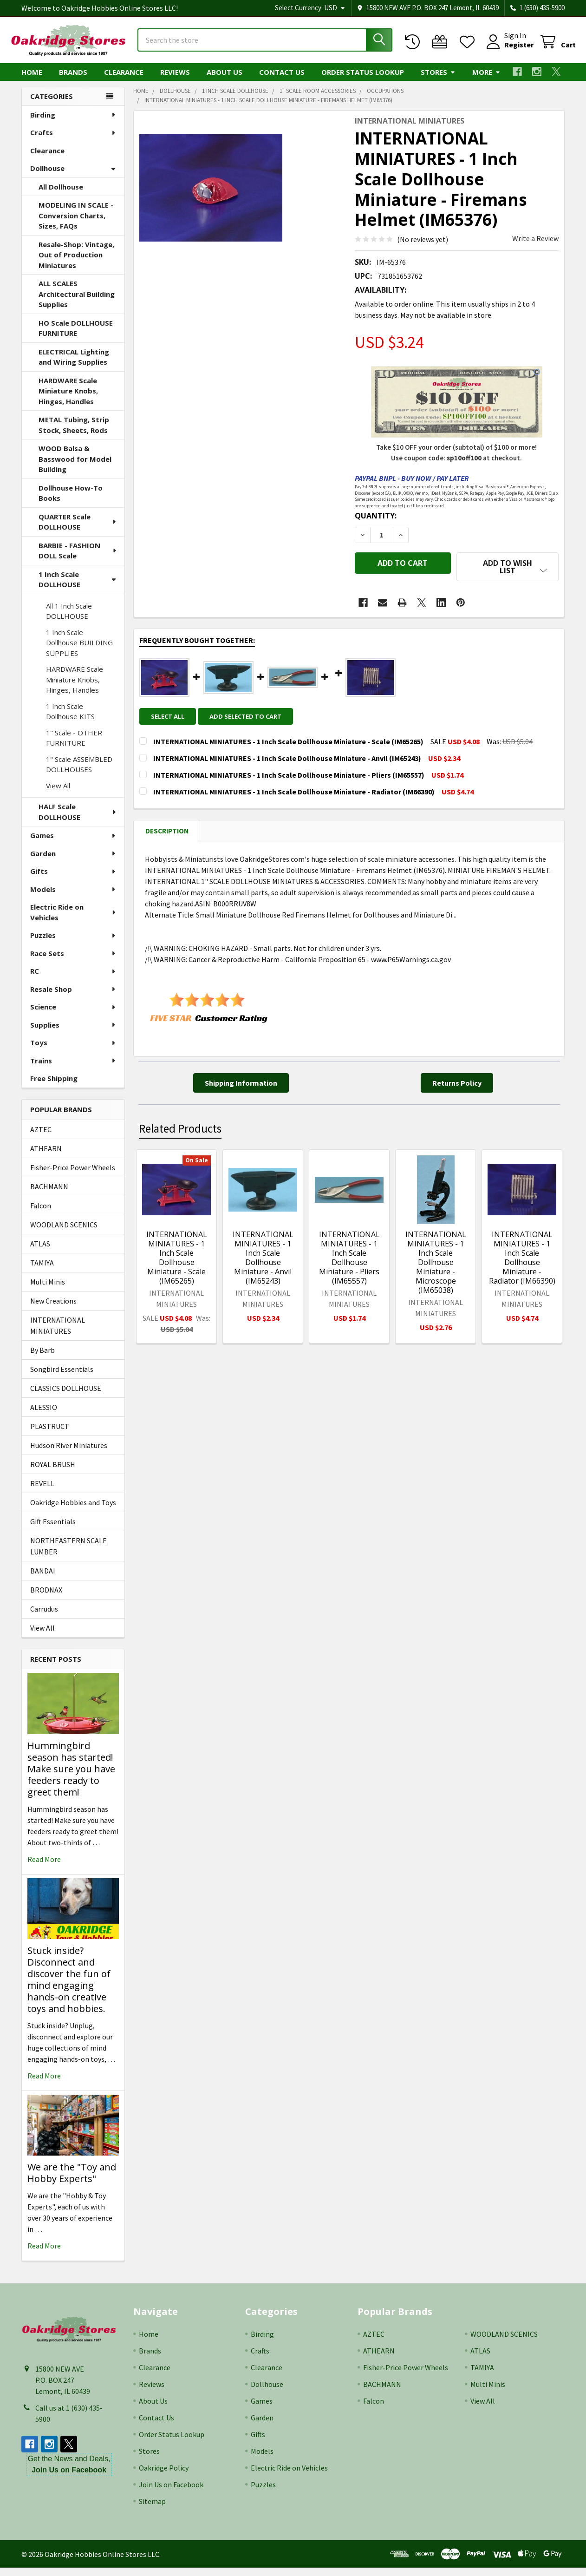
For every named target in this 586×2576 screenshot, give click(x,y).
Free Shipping (54, 1086)
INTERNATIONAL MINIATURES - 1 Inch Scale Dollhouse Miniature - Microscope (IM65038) (435, 1263)
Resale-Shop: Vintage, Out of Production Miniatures (76, 263)
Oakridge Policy (164, 2476)
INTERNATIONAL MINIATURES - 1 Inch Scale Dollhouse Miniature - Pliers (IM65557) (349, 1258)
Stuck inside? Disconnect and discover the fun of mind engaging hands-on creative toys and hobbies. (69, 1988)
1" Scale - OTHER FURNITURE (74, 746)
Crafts (73, 140)
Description (167, 831)
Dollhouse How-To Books (71, 501)
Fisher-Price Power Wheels (72, 1175)
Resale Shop (73, 997)
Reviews (175, 80)
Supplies (73, 1033)
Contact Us (282, 80)
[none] (210, 196)
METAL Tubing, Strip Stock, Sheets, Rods (74, 433)
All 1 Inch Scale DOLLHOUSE (69, 619)
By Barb (42, 1358)
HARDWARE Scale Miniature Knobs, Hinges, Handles (68, 399)
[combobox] (265, 45)
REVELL (42, 1491)
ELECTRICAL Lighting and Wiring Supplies (74, 365)
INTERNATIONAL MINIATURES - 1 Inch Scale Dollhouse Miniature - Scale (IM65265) (176, 1258)
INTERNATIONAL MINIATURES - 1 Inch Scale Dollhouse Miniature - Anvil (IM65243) (263, 1258)
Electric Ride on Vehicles (73, 921)
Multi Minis (47, 1290)
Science (73, 1015)
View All (58, 794)
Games (73, 843)
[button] (507, 575)
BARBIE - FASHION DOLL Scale (78, 559)
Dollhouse (73, 176)
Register (507, 50)
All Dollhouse (61, 195)
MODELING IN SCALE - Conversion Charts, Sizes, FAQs (76, 224)
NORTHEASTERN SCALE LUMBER (68, 1554)
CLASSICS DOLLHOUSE (65, 1396)
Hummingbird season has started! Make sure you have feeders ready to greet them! (71, 1777)
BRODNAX (46, 1598)
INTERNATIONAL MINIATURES (57, 1334)
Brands (73, 80)
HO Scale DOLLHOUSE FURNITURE (76, 337)
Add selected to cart (250, 717)
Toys (73, 1050)
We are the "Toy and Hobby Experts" (71, 2181)
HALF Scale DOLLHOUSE (78, 820)
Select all (167, 717)
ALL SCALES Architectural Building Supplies (77, 302)
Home (31, 80)
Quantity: (376, 524)
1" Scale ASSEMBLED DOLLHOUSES (79, 773)
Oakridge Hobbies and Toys (73, 1510)
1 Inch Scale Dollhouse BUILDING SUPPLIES (79, 651)
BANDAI (42, 1579)
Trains (73, 1069)
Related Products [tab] (180, 1129)
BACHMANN (49, 1195)
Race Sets (73, 961)
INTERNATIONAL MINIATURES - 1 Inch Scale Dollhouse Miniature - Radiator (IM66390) (522, 1258)
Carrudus (44, 1617)
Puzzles (73, 943)
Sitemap (152, 2509)
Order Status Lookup (362, 80)
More (486, 80)
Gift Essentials (53, 1529)
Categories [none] (51, 104)
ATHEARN (46, 1156)
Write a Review (535, 246)
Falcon (40, 1214)
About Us (224, 80)
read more (44, 1867)
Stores (438, 80)
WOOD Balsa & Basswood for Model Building (75, 467)
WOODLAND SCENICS (64, 1233)
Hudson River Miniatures (68, 1453)
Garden (73, 861)
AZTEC (41, 1137)
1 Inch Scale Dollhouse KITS (70, 720)
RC (73, 979)
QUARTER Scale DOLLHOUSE (78, 530)
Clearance (123, 80)
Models (73, 897)
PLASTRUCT (49, 1434)
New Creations (53, 1309)
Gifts (73, 879)
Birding (73, 123)
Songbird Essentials (61, 1377)
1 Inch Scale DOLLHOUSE (77, 588)
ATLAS (40, 1252)
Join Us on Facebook (171, 2492)
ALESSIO (43, 1415)
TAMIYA (42, 1271)
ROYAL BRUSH (52, 1472)
